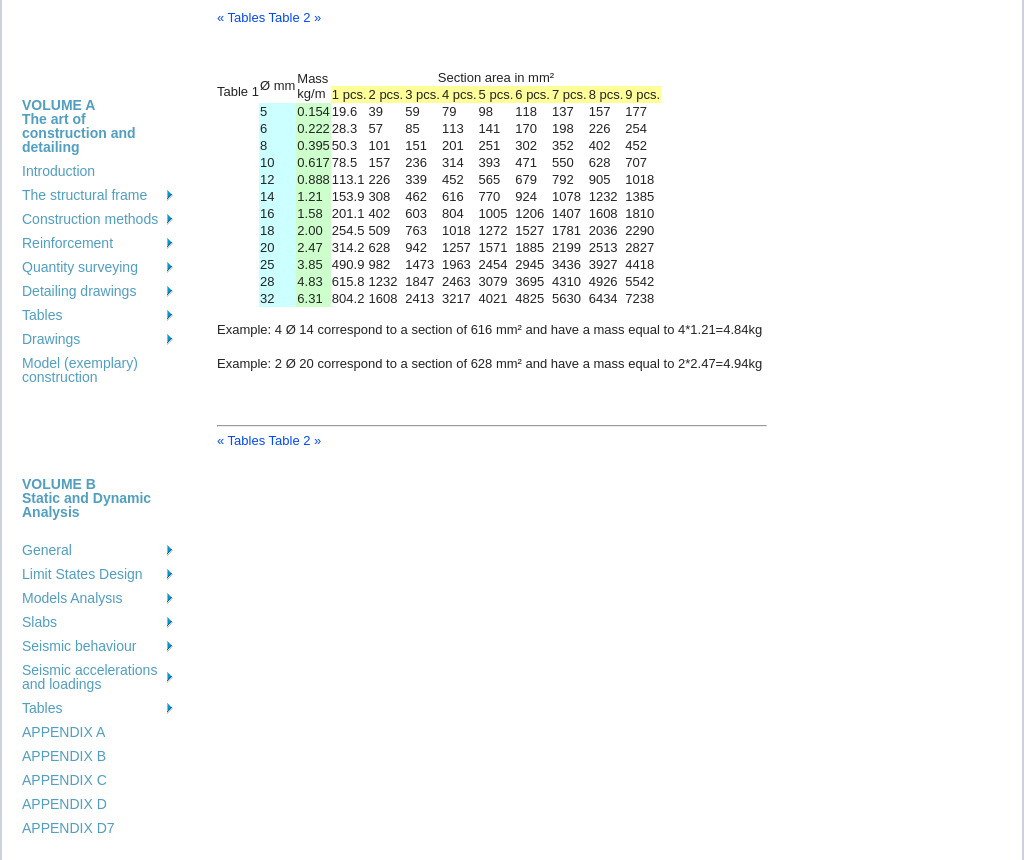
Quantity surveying (80, 267)
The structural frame (84, 195)
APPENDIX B (64, 756)
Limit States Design (82, 574)
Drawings (51, 339)
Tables (42, 315)
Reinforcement (67, 243)
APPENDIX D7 (68, 828)
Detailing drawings (79, 291)
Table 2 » (295, 17)
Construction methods (90, 219)
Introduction (58, 171)
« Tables (241, 17)
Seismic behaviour (79, 646)
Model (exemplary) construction (80, 370)
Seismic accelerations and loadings (89, 677)
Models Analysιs (72, 598)
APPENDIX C (64, 780)
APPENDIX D (64, 804)
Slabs (39, 622)
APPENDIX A (63, 732)
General (47, 550)
